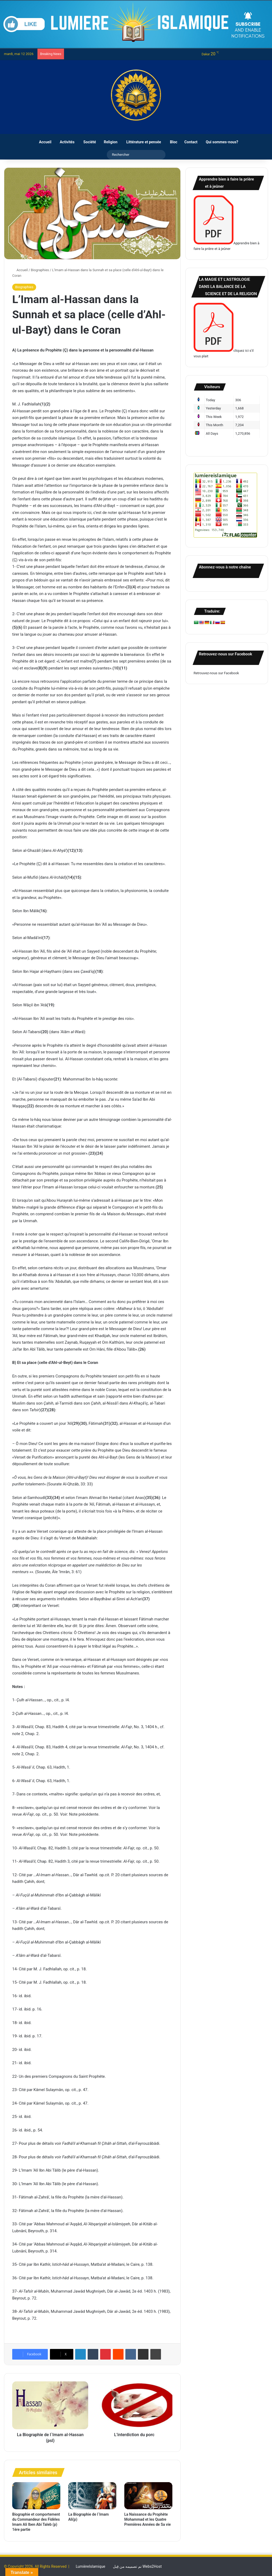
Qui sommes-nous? (219, 142)
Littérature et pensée (141, 142)
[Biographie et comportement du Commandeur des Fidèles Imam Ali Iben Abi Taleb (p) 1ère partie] (36, 2495)
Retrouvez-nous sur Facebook (216, 673)
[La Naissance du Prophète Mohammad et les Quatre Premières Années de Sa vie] (148, 2495)
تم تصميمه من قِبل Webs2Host (137, 2566)
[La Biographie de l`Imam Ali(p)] (92, 2495)
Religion (108, 142)
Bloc (171, 142)
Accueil (42, 142)
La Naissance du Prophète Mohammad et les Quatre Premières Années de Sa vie (147, 2519)
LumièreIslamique (90, 2566)
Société (87, 142)
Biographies (40, 270)
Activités (64, 142)
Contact (189, 142)
